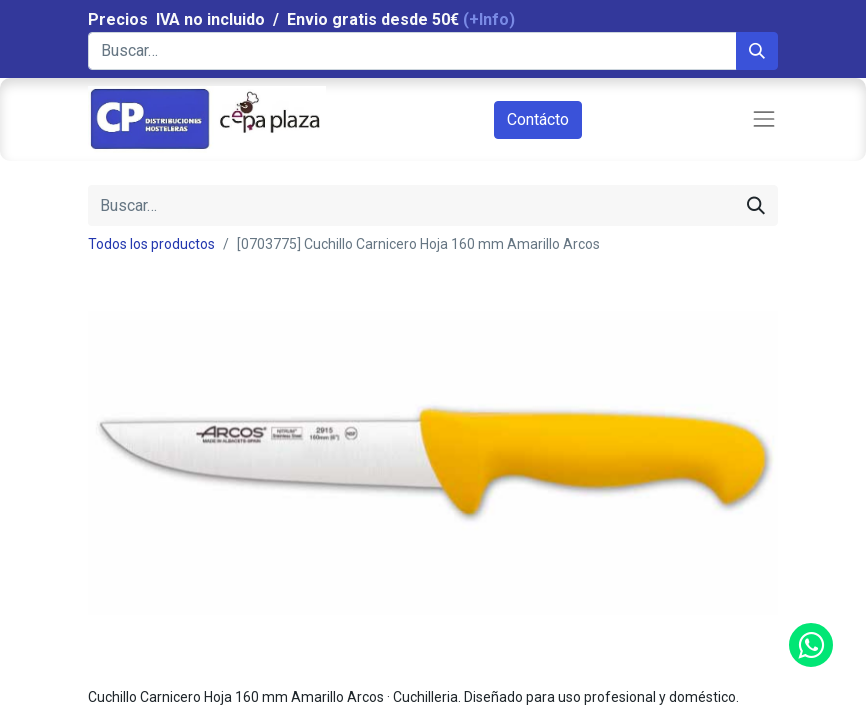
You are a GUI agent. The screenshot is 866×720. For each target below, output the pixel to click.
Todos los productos (151, 244)
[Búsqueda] (757, 51)
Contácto (538, 119)
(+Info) (489, 19)
